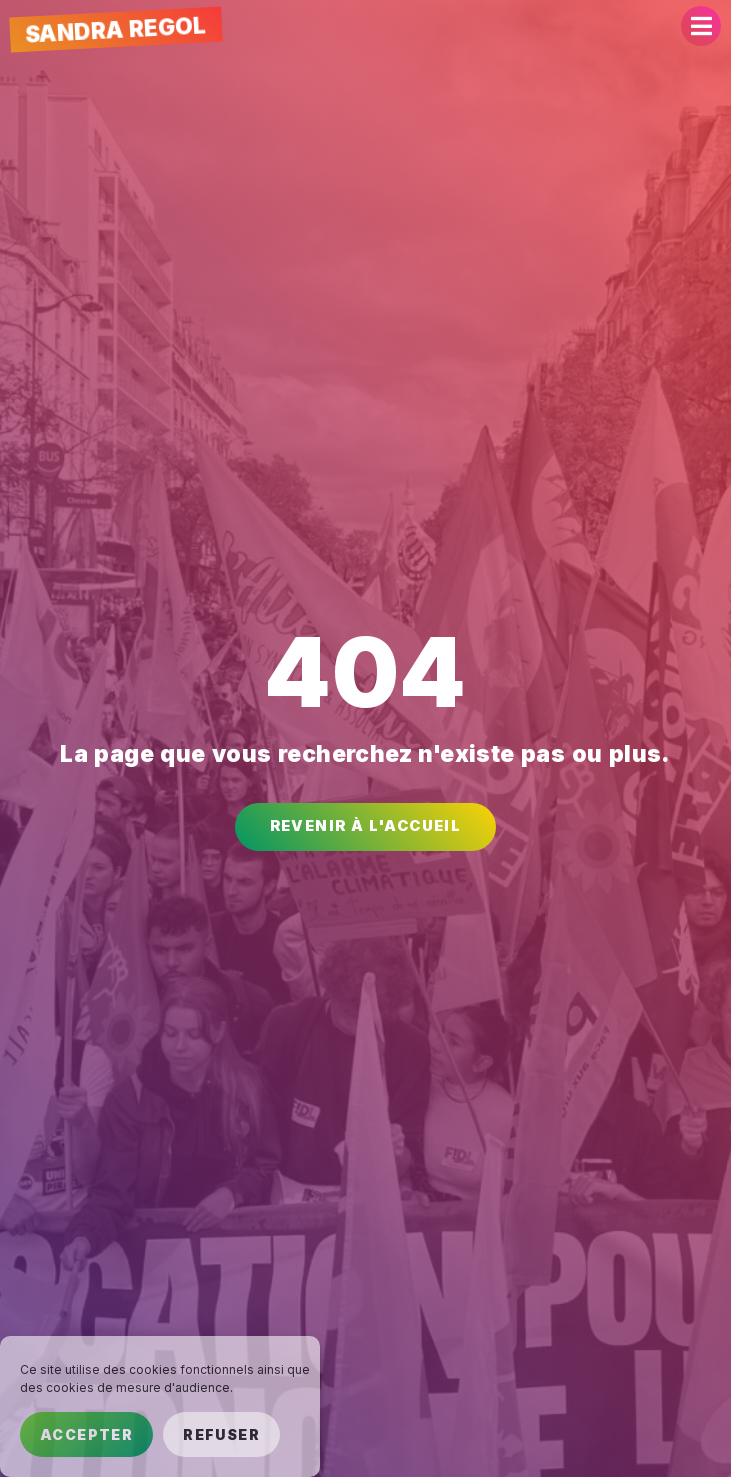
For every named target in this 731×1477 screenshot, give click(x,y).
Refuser (221, 1434)
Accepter (86, 1434)
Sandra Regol (115, 29)
